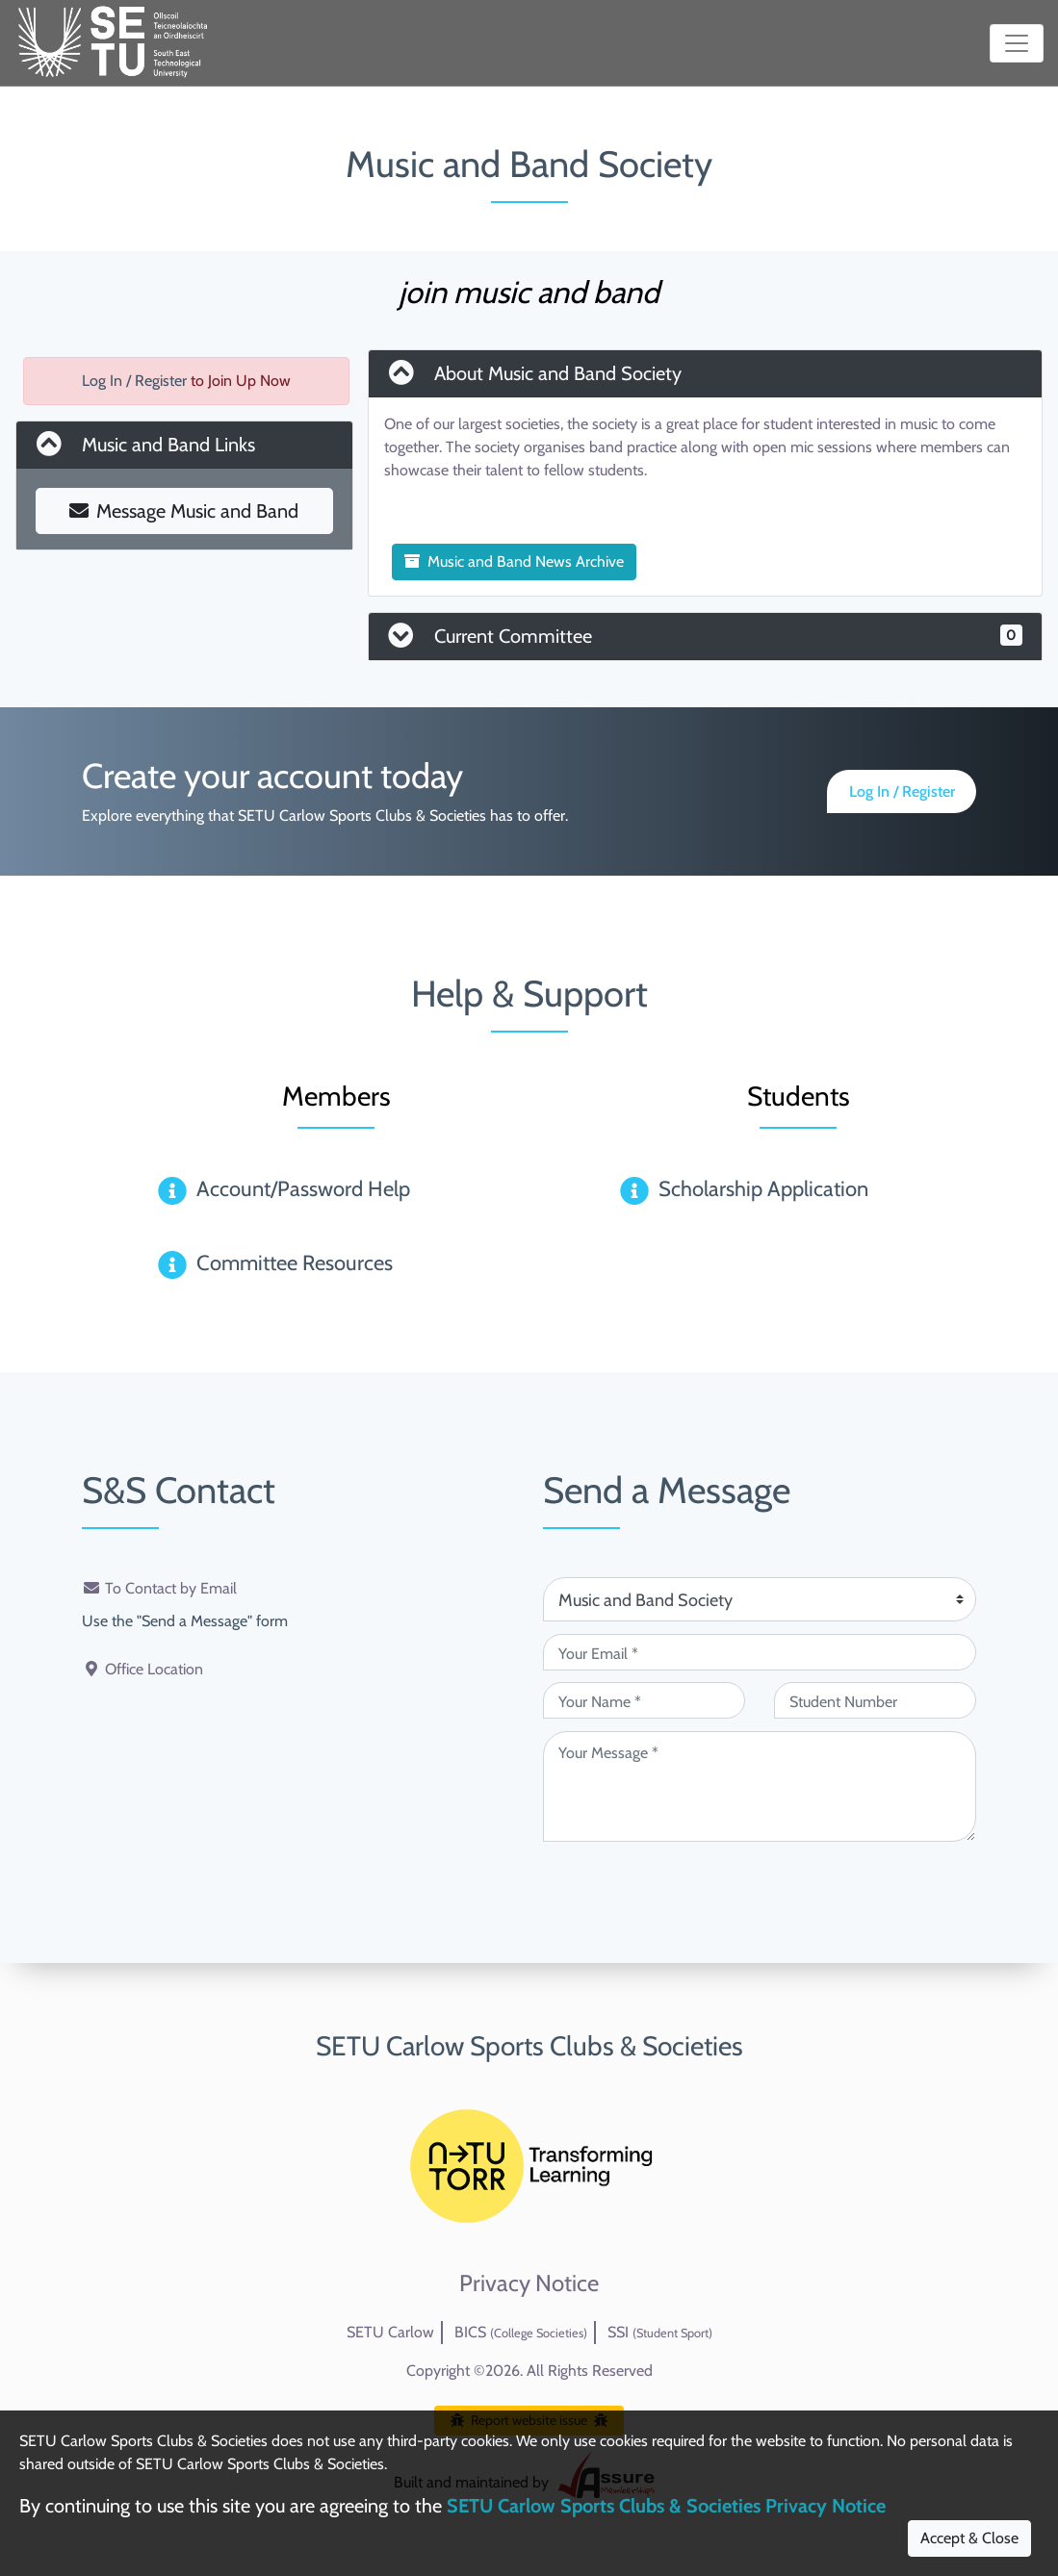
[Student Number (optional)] (875, 1700)
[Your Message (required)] (759, 1786)
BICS (520, 2332)
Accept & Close (969, 2538)
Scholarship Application (763, 1189)
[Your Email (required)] (759, 1652)
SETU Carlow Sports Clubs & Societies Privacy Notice (666, 2505)
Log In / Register (134, 380)
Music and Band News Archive (514, 561)
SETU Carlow (390, 2332)
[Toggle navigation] (1017, 43)
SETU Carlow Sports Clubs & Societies (529, 2045)
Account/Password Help (303, 1189)
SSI (659, 2332)
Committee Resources (294, 1263)
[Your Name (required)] (644, 1700)
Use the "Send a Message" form (185, 1621)
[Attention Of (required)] (759, 1599)
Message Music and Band (183, 511)
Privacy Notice (529, 2283)
